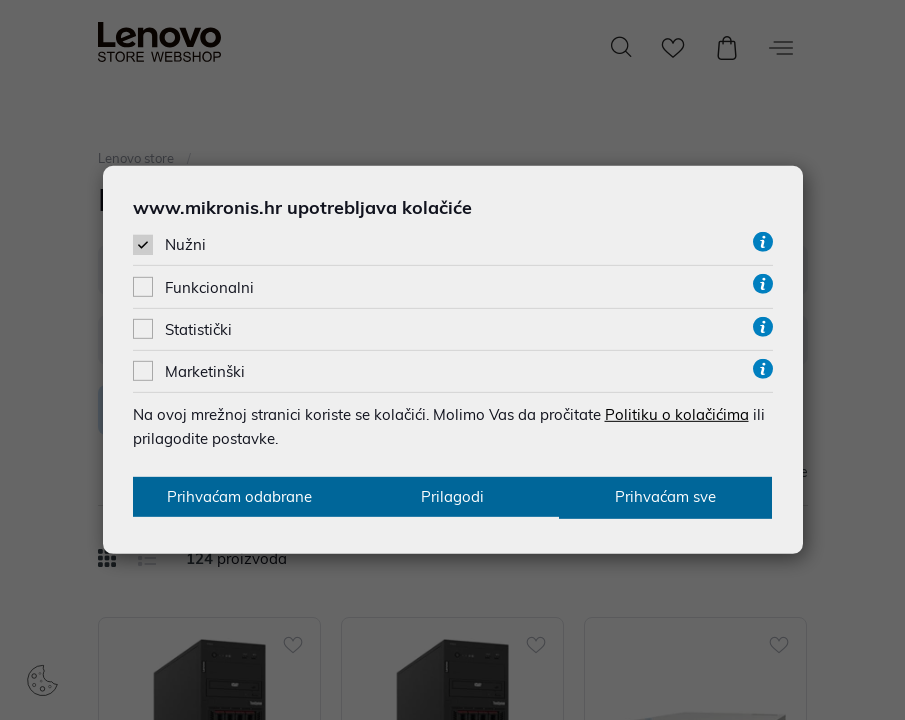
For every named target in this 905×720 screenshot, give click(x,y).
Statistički (198, 328)
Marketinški (205, 370)
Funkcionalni (209, 286)
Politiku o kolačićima (677, 413)
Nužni (185, 244)
